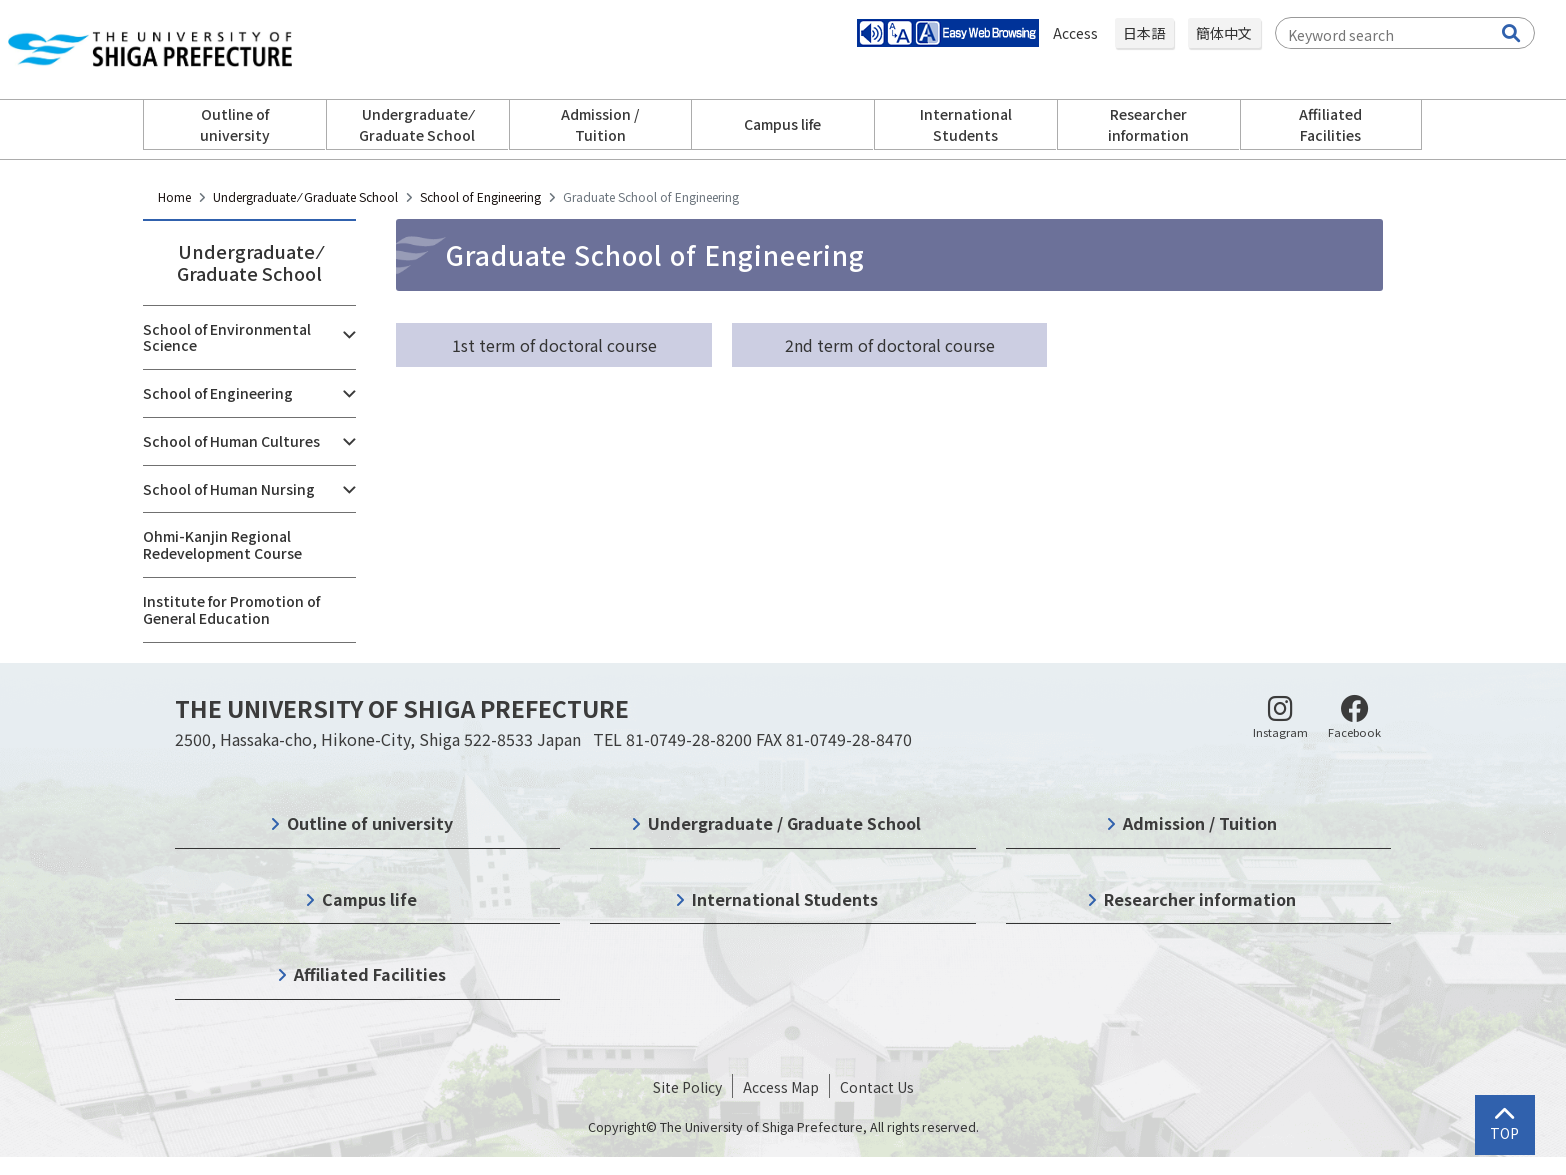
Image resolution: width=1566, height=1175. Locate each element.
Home (174, 196)
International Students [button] (966, 124)
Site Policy (687, 1087)
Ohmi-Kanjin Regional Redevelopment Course (222, 544)
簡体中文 (1224, 33)
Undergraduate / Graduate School (784, 823)
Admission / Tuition (1200, 823)
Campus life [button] (782, 124)
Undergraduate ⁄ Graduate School (305, 196)
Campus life (369, 899)
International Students (785, 899)
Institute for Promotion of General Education (231, 609)
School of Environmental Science (227, 337)
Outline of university (370, 823)
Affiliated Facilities (370, 974)
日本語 (1144, 33)
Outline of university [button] (235, 124)
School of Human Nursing (229, 489)
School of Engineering (480, 196)
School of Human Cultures (231, 441)
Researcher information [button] (1148, 124)
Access (1077, 33)
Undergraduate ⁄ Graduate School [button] (417, 124)
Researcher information (1200, 899)
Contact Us (877, 1087)
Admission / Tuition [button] (600, 124)
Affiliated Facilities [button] (1330, 124)
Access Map (781, 1087)
